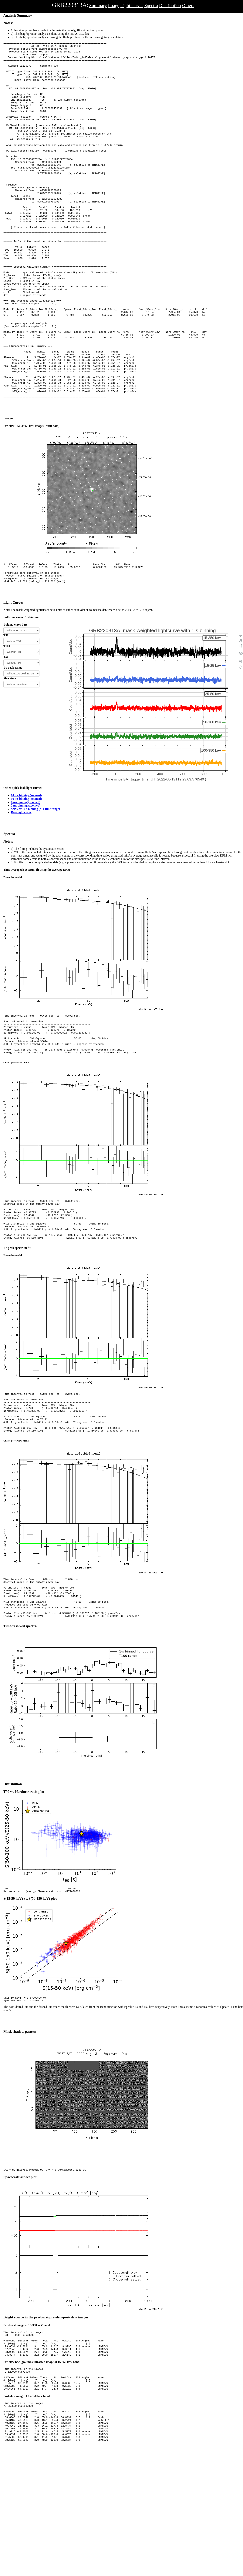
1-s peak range (12, 742)
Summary (98, 5)
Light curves (131, 5)
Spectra (151, 5)
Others (188, 5)
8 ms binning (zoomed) (25, 877)
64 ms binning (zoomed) (26, 870)
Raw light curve (21, 887)
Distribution (170, 5)
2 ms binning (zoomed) (25, 880)
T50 (5, 732)
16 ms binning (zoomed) (26, 874)
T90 (5, 710)
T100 (6, 721)
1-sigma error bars (15, 699)
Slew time (9, 753)
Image (113, 5)
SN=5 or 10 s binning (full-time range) (35, 884)
